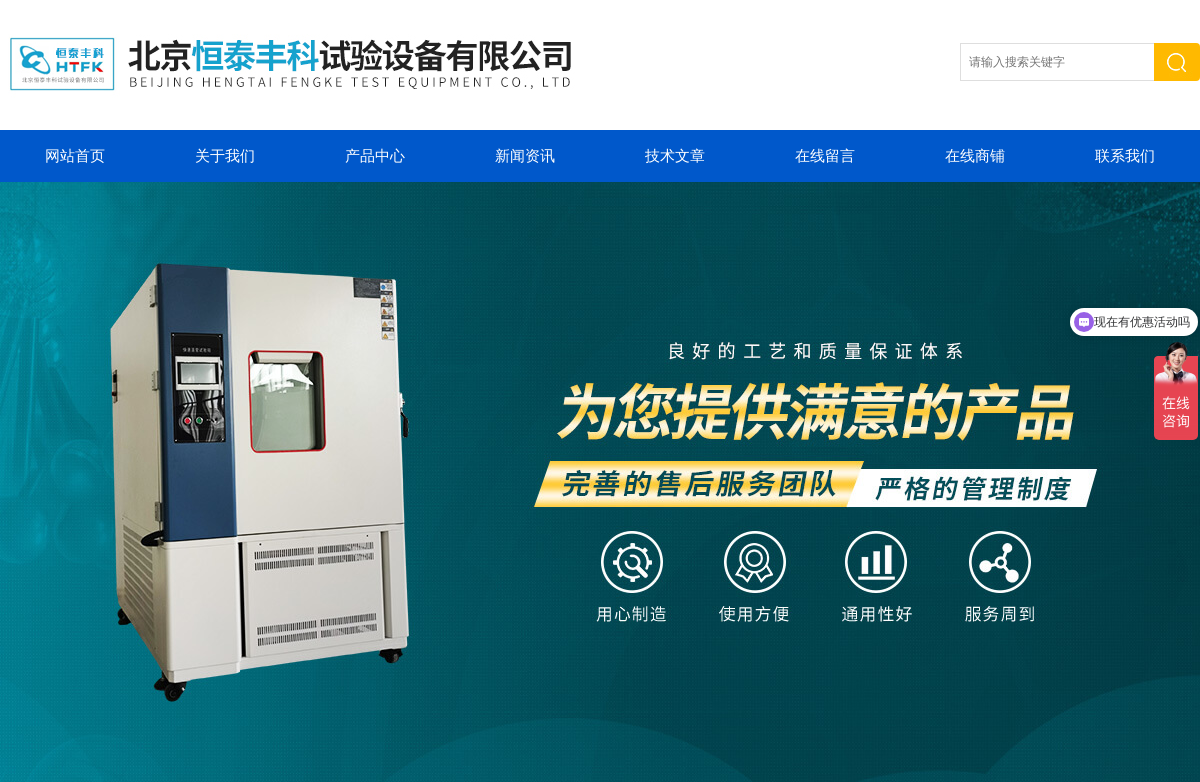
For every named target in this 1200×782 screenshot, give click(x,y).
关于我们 (225, 156)
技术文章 (675, 156)
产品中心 (375, 156)
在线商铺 (975, 156)
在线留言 (825, 156)
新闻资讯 (525, 156)
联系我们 (1125, 156)
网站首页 (75, 156)
